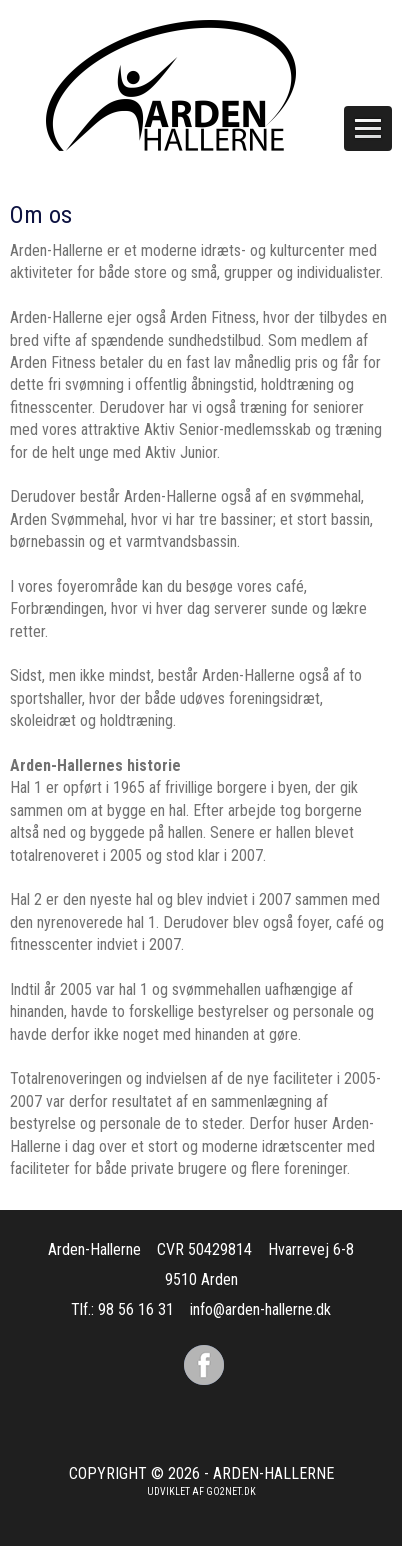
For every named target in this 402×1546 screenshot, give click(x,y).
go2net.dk (231, 1491)
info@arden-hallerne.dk (260, 1309)
